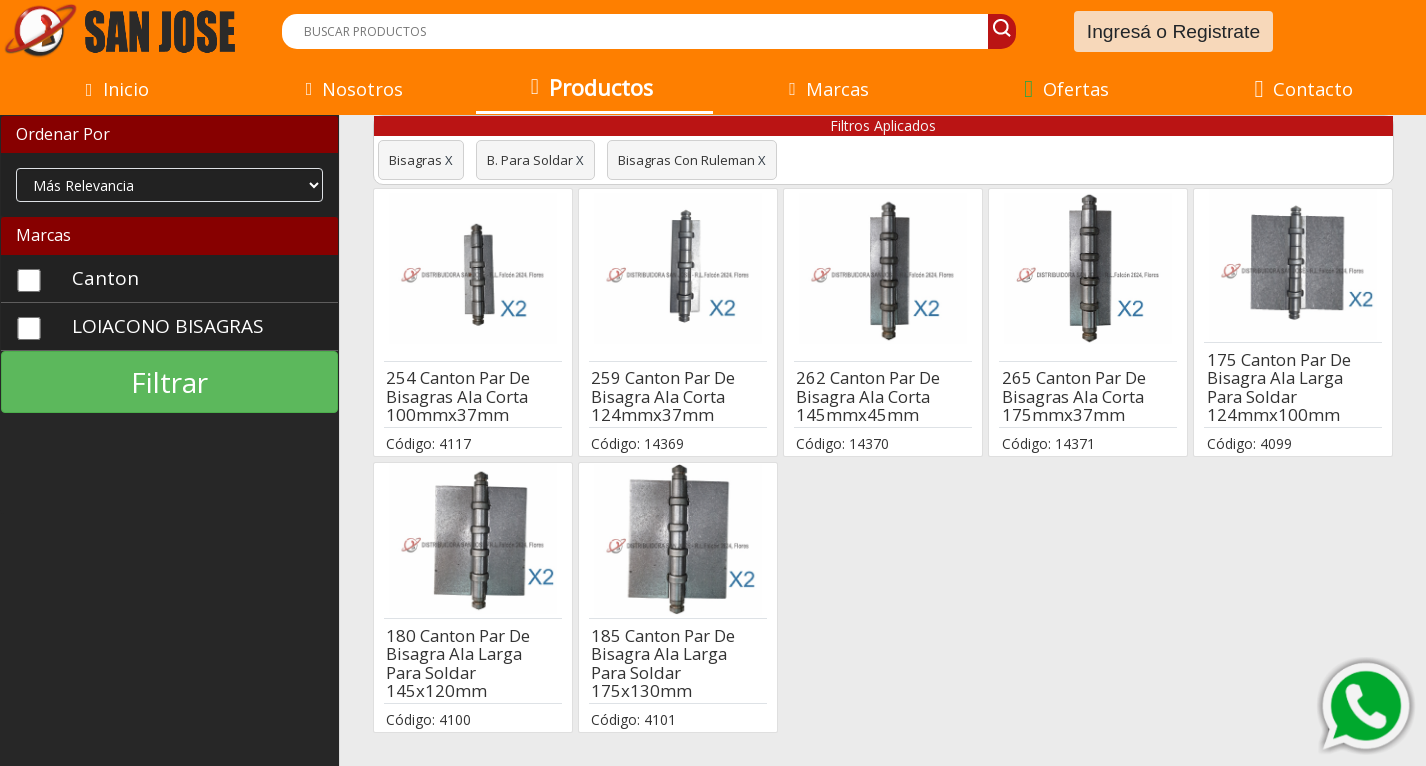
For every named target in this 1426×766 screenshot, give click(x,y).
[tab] (169, 135)
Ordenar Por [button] (63, 134)
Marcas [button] (43, 235)
